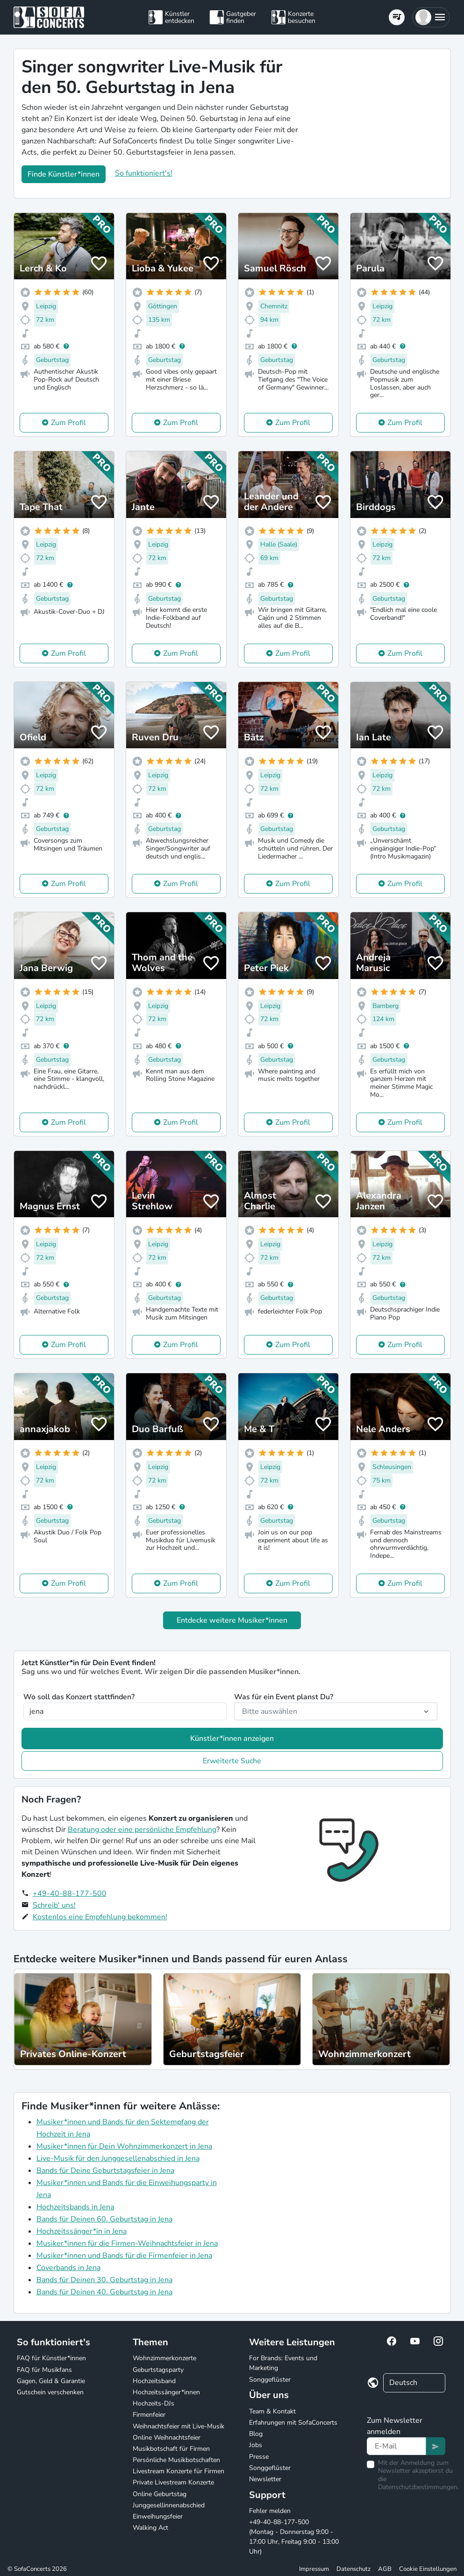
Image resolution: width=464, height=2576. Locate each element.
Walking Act (150, 2527)
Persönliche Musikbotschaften (176, 2459)
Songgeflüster (270, 2379)
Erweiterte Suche (232, 1761)
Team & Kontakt (272, 2411)
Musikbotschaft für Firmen (171, 2448)
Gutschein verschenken (50, 2392)
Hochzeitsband (154, 2381)
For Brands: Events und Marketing (283, 2363)
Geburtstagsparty (158, 2369)
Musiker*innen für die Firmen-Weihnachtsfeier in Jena (127, 2243)
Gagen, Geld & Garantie (51, 2381)
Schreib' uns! (54, 1905)
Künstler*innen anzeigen (232, 1738)
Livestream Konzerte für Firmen (178, 2471)
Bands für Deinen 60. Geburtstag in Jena (104, 2219)
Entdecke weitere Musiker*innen (232, 1620)
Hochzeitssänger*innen (166, 2392)
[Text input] (396, 2446)
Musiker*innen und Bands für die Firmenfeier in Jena (124, 2255)
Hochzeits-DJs (153, 2403)
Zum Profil (68, 423)
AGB (385, 2569)
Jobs (255, 2445)
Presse (259, 2456)
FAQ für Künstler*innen (51, 2358)
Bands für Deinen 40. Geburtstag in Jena (104, 2292)
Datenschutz (353, 2569)
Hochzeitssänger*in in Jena (81, 2231)
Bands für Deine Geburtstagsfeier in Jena (105, 2170)
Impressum (314, 2569)
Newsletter (265, 2479)
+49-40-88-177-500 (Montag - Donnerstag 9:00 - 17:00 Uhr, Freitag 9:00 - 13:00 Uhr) (294, 2537)
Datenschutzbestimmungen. (418, 2487)
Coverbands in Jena (68, 2268)
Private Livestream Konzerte (173, 2482)
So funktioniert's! (143, 173)
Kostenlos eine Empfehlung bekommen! (100, 1917)
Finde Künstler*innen (64, 174)
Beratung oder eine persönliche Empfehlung (142, 1829)
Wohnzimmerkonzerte (164, 2358)
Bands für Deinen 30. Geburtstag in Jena (104, 2280)
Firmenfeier (149, 2414)
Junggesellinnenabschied (169, 2505)
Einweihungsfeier (158, 2516)
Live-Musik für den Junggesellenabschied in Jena (118, 2158)
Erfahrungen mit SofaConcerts (293, 2422)
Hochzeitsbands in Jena (75, 2207)
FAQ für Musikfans (44, 2369)
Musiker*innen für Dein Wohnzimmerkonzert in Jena (124, 2146)
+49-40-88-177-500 (70, 1893)
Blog (256, 2433)
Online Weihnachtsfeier (166, 2437)
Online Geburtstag (159, 2494)
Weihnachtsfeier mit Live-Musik (178, 2426)
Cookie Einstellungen (428, 2569)
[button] (431, 17)
